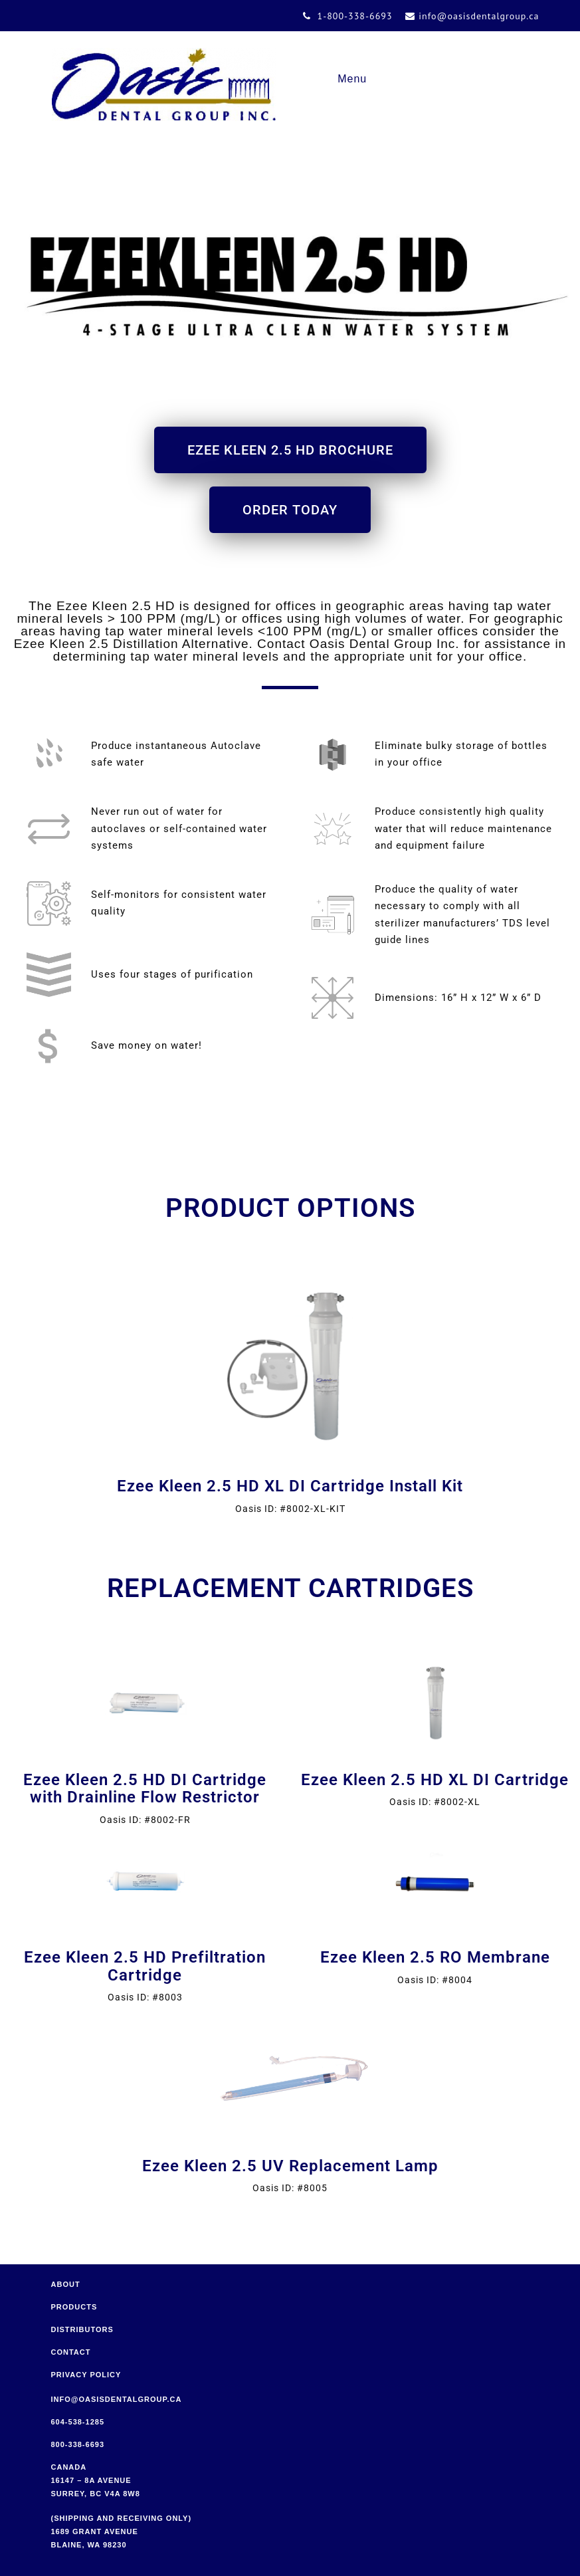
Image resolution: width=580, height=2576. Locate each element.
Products (74, 2307)
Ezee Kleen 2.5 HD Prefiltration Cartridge (145, 1966)
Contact (71, 2352)
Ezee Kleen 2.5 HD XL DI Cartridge (435, 1780)
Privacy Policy (86, 2375)
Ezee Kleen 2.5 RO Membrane (435, 1957)
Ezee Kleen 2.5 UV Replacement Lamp (290, 2166)
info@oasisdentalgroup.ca (116, 2399)
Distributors (82, 2329)
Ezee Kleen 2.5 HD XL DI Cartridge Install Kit (290, 1486)
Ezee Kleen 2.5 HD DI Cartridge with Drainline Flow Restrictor (144, 1788)
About (65, 2284)
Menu (352, 78)
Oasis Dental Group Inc (164, 84)
